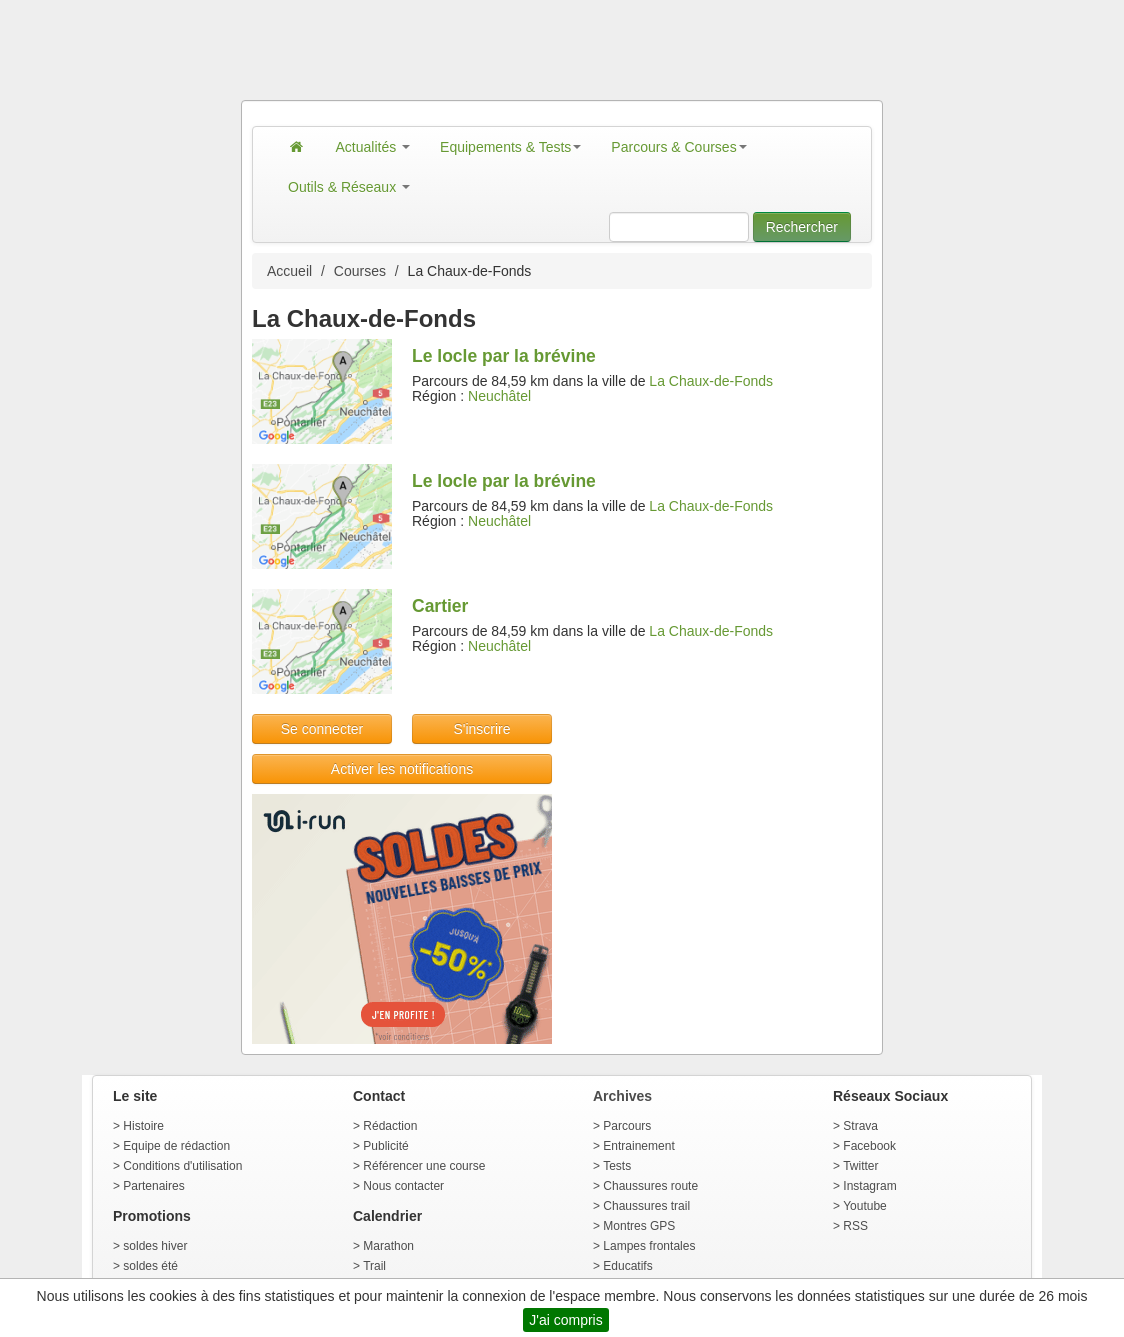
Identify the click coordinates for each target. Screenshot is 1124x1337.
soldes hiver (155, 1246)
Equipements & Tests (510, 147)
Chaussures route (650, 1186)
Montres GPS (639, 1226)
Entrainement (638, 1146)
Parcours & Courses (678, 147)
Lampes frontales (649, 1246)
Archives (622, 1096)
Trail (374, 1266)
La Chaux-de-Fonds (711, 381)
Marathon (388, 1246)
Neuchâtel (499, 396)
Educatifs (627, 1266)
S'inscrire (481, 729)
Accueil (289, 271)
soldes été (150, 1266)
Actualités (373, 147)
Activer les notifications (402, 769)
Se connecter (322, 729)
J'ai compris (565, 1320)
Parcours (627, 1126)
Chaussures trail (646, 1206)
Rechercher (802, 227)
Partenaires (153, 1186)
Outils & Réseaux (349, 187)
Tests (617, 1166)
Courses (360, 271)
